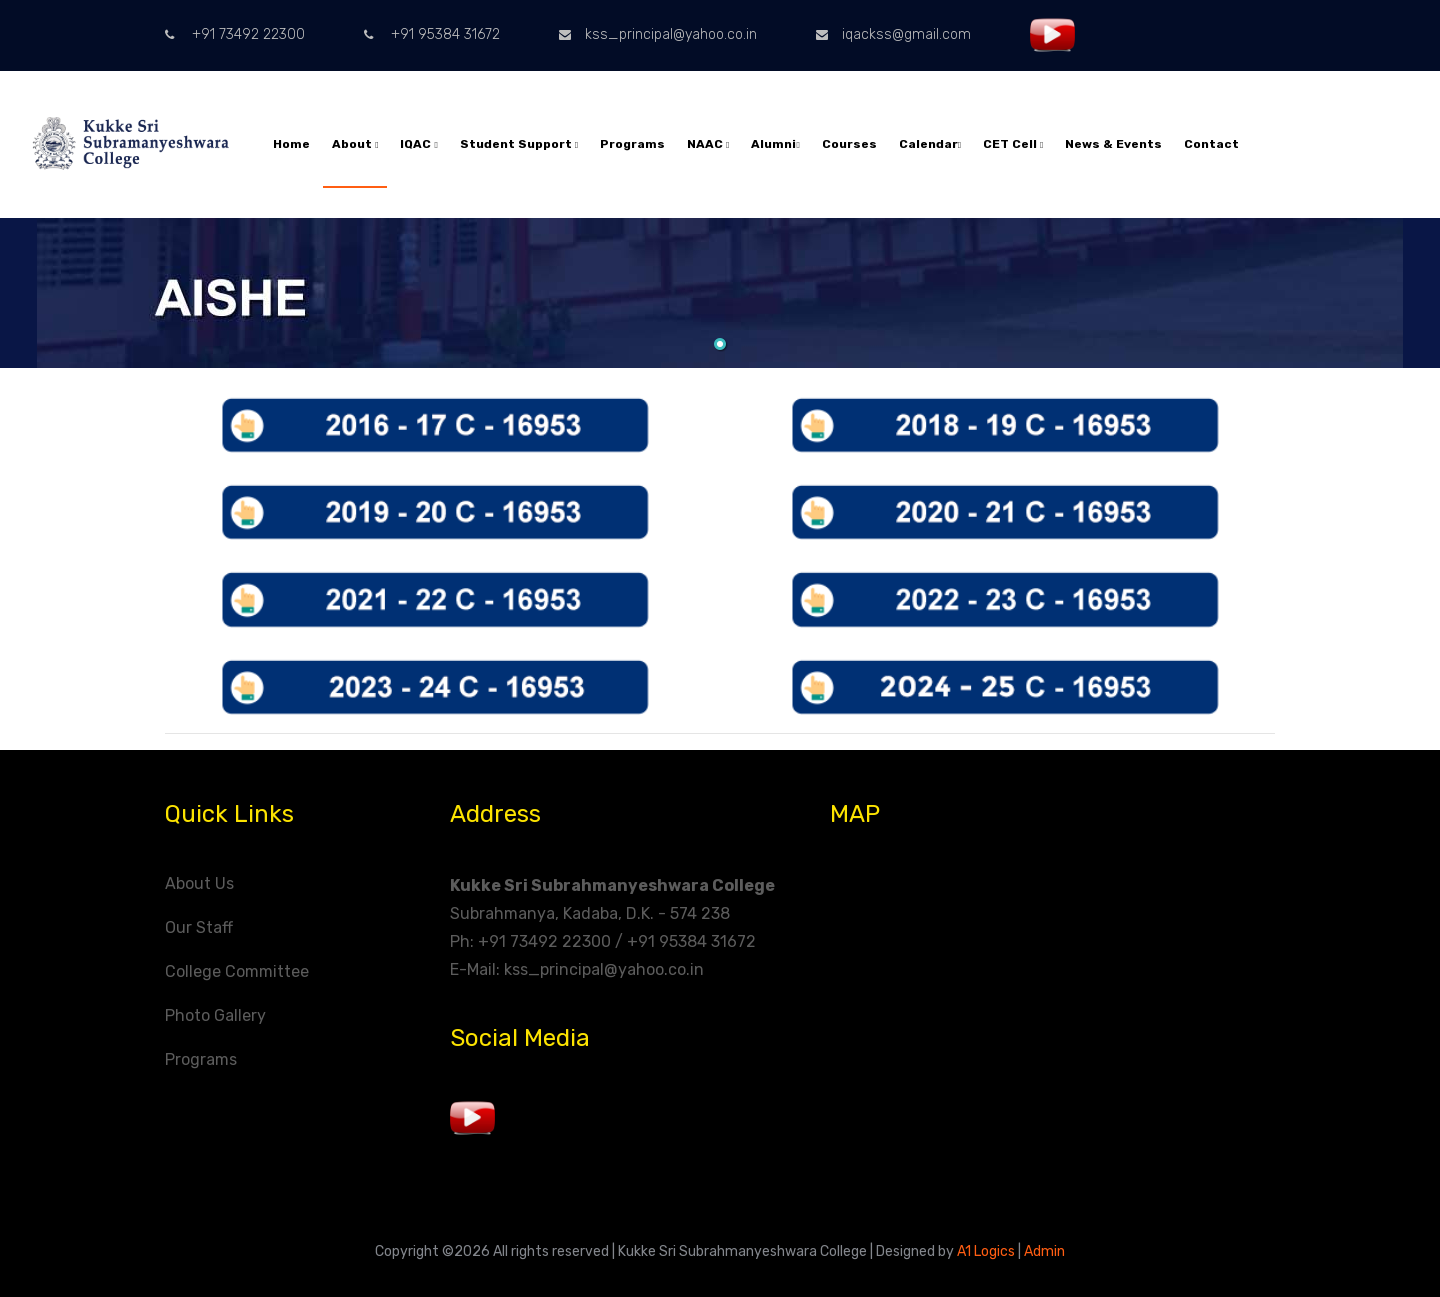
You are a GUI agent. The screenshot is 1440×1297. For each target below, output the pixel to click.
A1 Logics (986, 1251)
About (355, 144)
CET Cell (1013, 144)
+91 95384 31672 (432, 34)
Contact (1211, 144)
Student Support (519, 144)
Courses (849, 144)
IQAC (418, 144)
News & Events (1113, 144)
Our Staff (199, 927)
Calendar (930, 144)
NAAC (708, 144)
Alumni (775, 144)
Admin (1044, 1251)
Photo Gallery (215, 1015)
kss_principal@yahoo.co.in (658, 34)
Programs (632, 144)
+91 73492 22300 (235, 34)
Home (291, 144)
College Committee (237, 971)
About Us (199, 883)
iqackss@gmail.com (893, 34)
